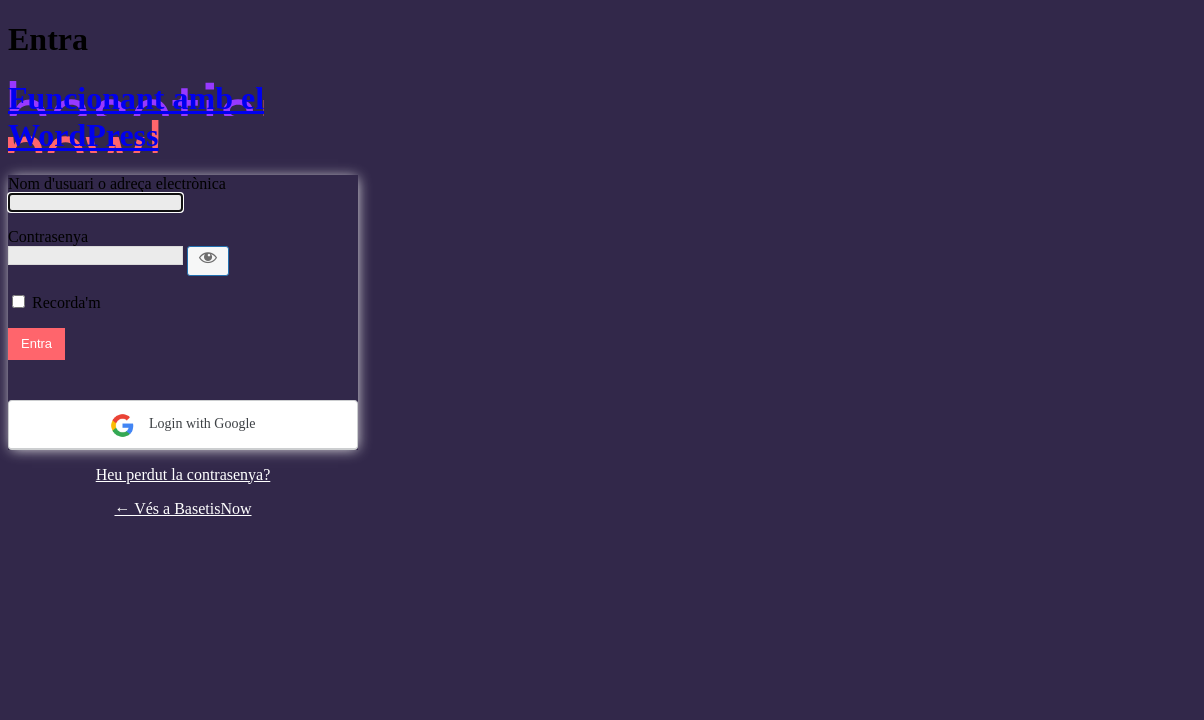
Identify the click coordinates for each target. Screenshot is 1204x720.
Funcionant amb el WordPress (136, 116)
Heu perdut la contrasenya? (183, 474)
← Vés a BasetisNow (182, 508)
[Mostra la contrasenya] (208, 261)
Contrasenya (48, 236)
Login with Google (182, 425)
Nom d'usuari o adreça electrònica (117, 183)
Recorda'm (66, 302)
